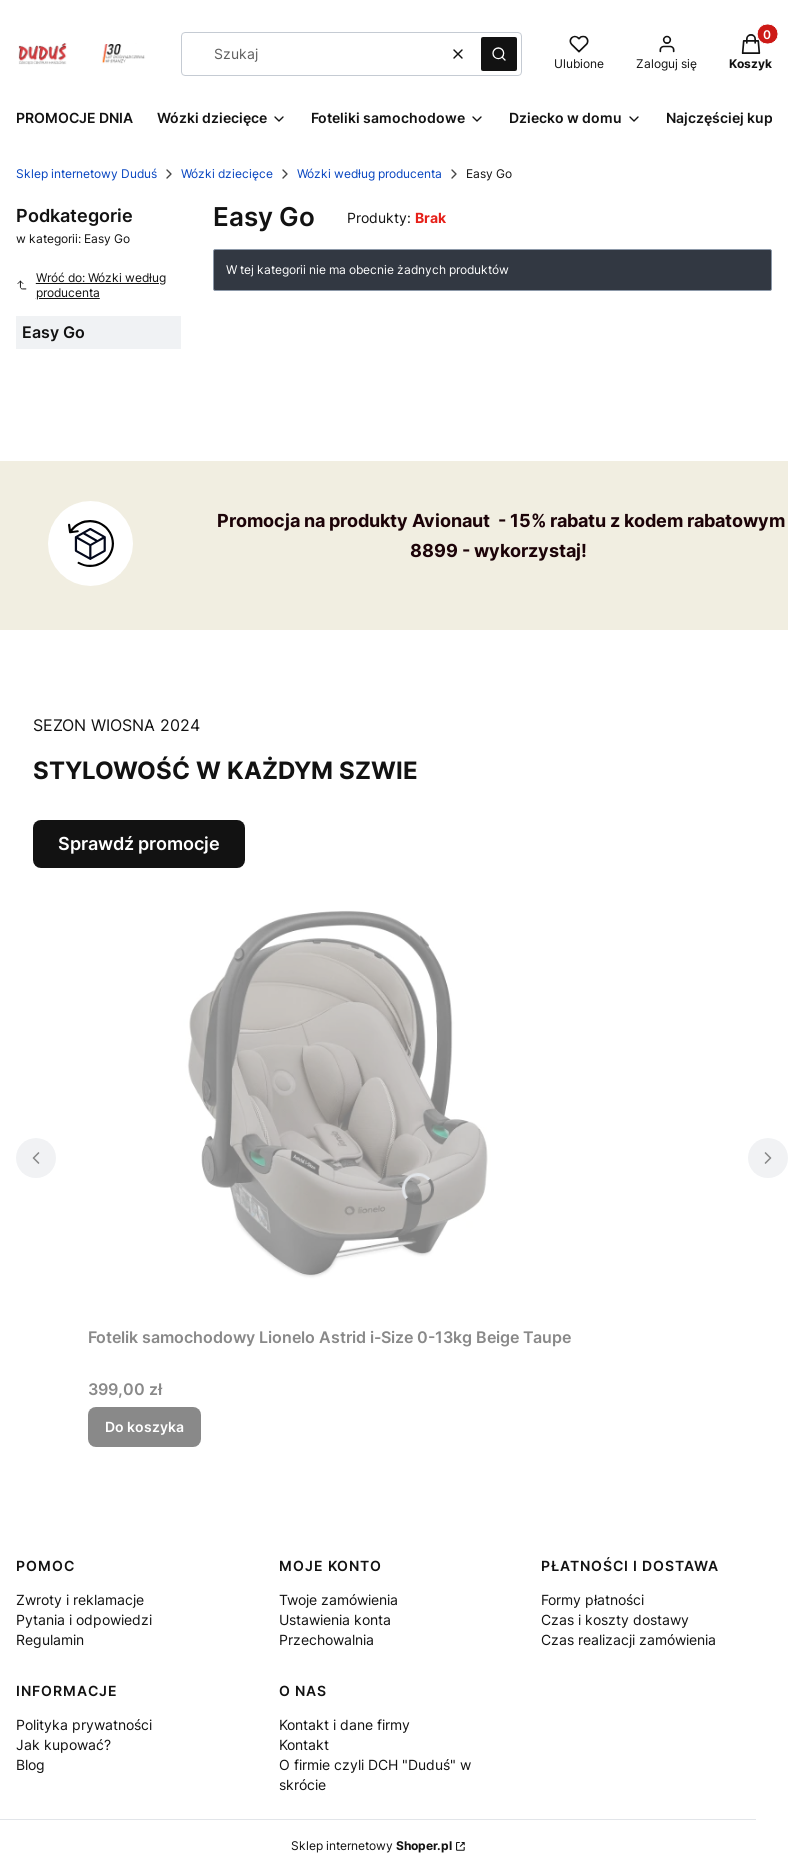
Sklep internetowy (371, 1845)
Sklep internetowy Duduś (86, 173)
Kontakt (304, 1744)
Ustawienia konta (335, 1619)
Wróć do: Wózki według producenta (91, 285)
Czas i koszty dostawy (615, 1619)
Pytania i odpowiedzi (84, 1619)
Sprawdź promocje (139, 843)
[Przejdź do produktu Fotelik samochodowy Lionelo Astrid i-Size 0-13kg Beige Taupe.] (338, 1093)
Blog (30, 1764)
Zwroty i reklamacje (80, 1599)
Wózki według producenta (369, 173)
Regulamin (50, 1639)
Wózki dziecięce (227, 173)
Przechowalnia (326, 1639)
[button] (499, 54)
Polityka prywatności (84, 1724)
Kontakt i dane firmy (344, 1724)
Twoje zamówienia (338, 1599)
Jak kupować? (63, 1744)
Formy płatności (592, 1599)
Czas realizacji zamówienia (628, 1639)
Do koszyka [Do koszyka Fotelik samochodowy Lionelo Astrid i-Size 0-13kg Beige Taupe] (144, 1426)
